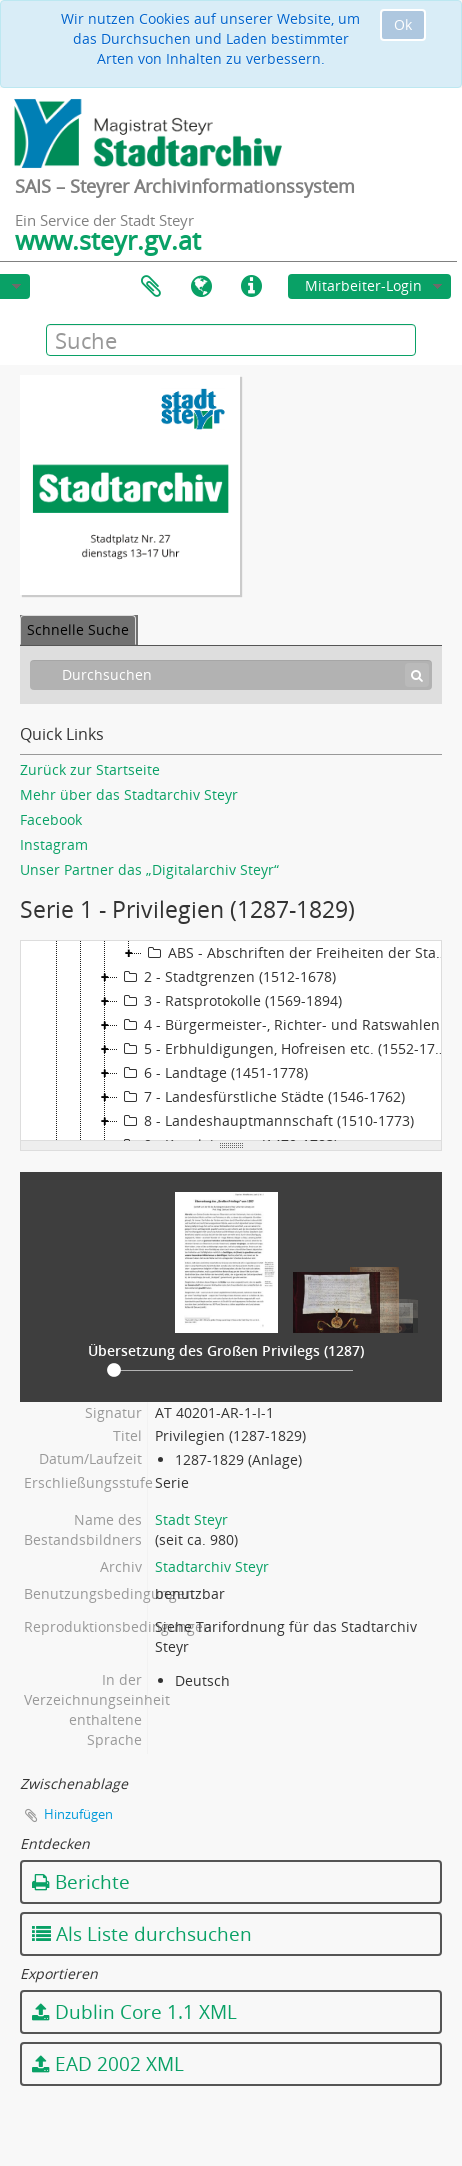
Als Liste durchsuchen (142, 1934)
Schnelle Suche (78, 629)
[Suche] (417, 675)
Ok (403, 24)
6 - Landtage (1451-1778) (213, 1073)
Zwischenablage (151, 287)
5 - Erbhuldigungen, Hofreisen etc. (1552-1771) (286, 1049)
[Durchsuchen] (231, 675)
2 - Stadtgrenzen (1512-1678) (227, 977)
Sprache (201, 287)
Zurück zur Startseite (90, 769)
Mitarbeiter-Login (363, 285)
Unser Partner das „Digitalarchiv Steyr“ (149, 869)
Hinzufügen (78, 1814)
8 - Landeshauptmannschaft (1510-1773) (266, 1121)
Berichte (81, 1882)
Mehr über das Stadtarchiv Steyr (129, 794)
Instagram (54, 844)
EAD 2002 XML (108, 2064)
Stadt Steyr (191, 1519)
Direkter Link (251, 287)
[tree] (231, 1041)
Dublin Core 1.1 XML (134, 2012)
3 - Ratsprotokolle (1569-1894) (230, 1001)
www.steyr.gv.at (108, 240)
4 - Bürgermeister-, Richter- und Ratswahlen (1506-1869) (288, 1025)
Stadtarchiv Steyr (212, 1566)
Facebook (51, 819)
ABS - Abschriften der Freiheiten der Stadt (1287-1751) (300, 953)
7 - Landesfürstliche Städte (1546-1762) (261, 1097)
